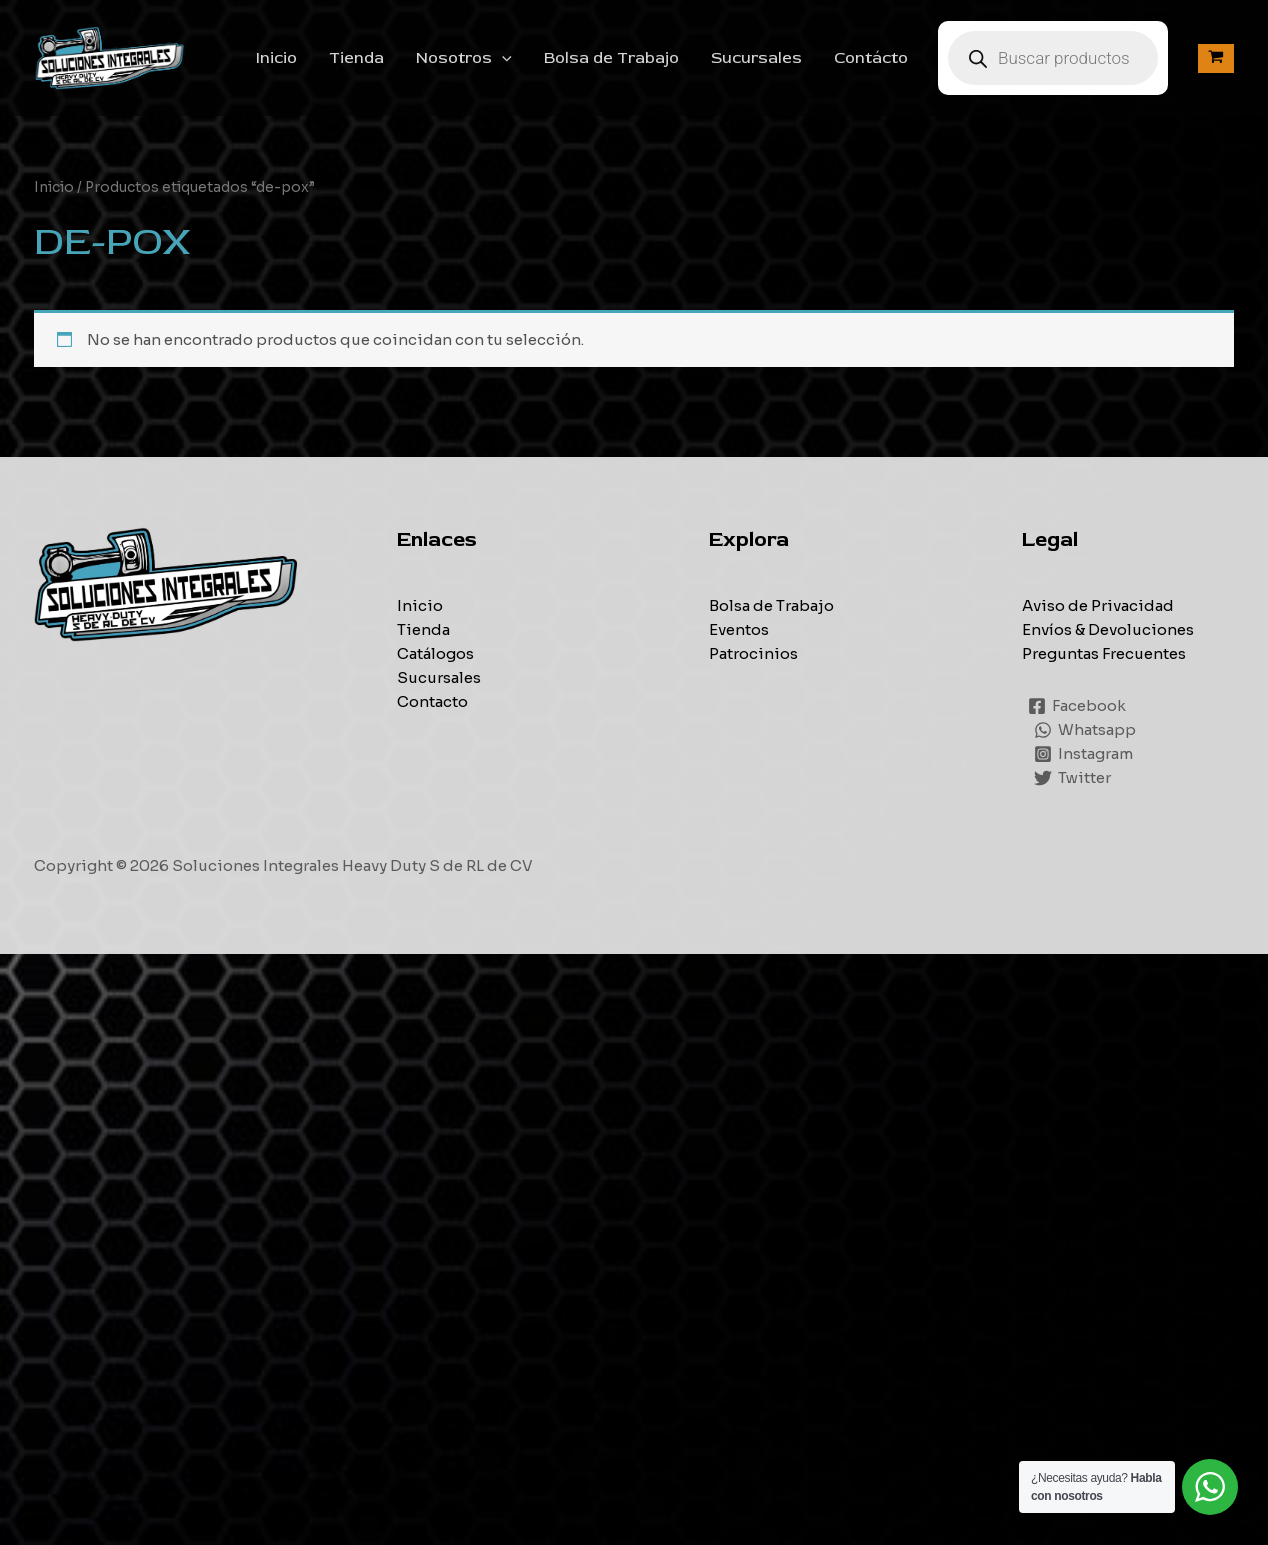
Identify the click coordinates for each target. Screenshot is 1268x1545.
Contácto (871, 58)
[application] (502, 58)
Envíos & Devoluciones (1108, 629)
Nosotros (464, 58)
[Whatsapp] (1085, 730)
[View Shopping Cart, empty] (1216, 58)
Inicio (276, 58)
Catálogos (435, 653)
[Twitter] (1072, 778)
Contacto (432, 701)
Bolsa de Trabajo (611, 58)
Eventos (739, 629)
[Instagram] (1083, 754)
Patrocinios (753, 653)
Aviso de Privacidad (1098, 605)
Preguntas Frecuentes (1104, 653)
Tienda (356, 58)
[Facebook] (1077, 706)
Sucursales (756, 58)
